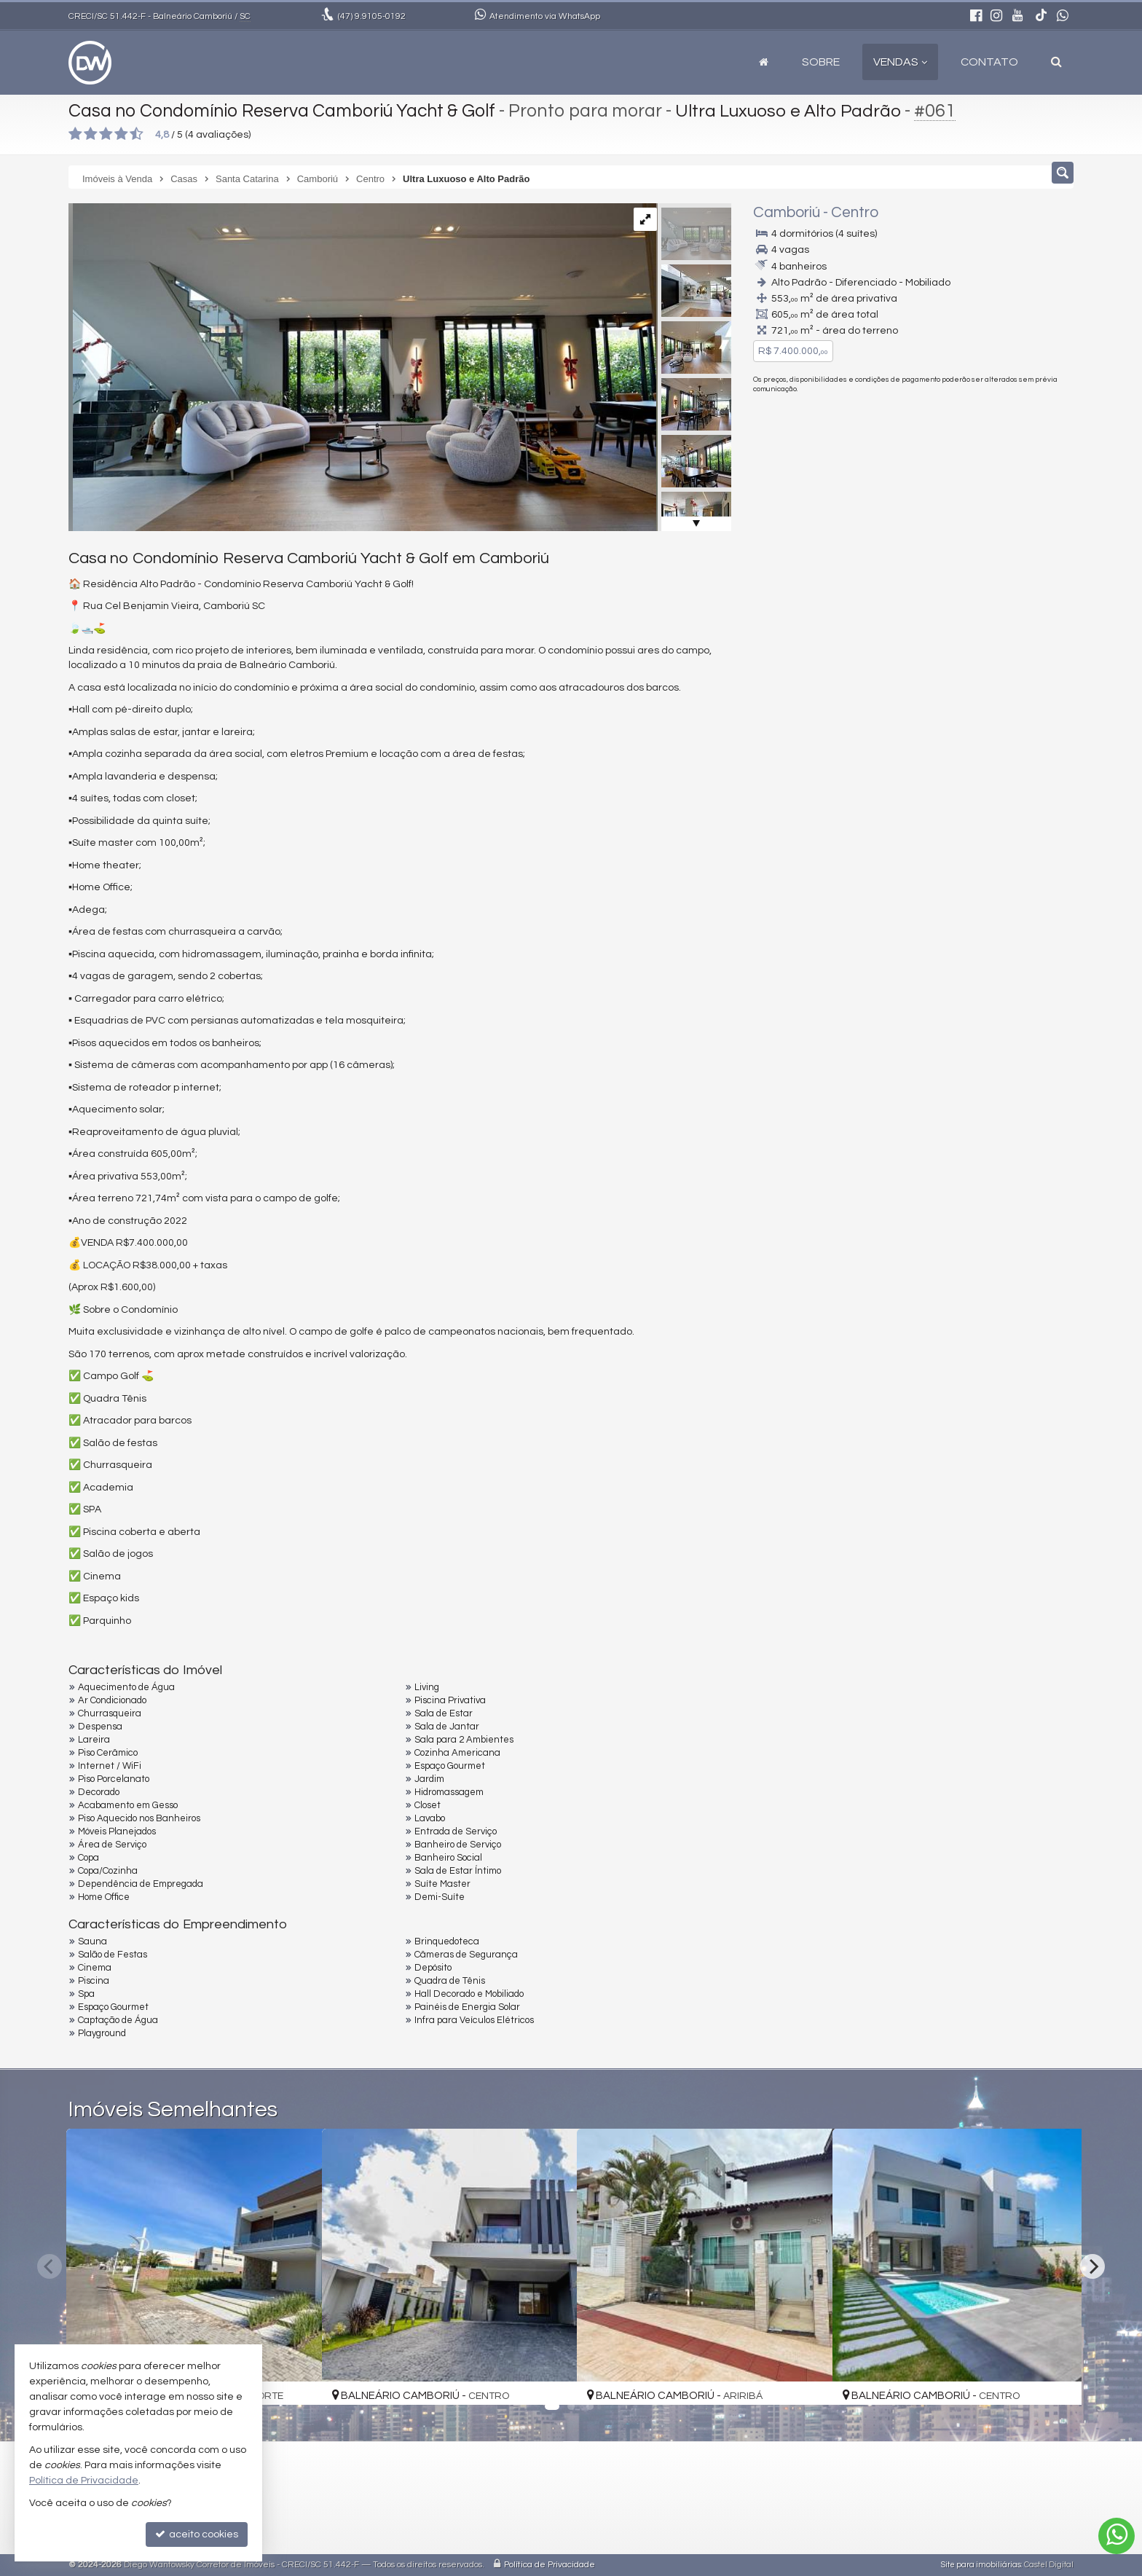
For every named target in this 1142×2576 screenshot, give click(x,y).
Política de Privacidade (549, 2564)
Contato (989, 62)
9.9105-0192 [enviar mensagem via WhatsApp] (372, 16)
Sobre (821, 62)
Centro (854, 212)
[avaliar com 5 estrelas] (136, 134)
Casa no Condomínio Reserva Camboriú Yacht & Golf (285, 110)
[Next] (1092, 2266)
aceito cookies (196, 2534)
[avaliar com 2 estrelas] (91, 134)
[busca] (1056, 62)
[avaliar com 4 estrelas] (121, 134)
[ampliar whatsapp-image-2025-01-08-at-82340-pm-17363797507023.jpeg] (362, 367)
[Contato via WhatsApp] (1116, 2536)
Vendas (900, 62)
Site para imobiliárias (981, 2565)
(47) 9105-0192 (974, 451)
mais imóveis (973, 502)
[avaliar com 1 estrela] (75, 134)
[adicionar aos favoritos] (295, 2381)
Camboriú (786, 212)
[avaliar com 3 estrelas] (106, 134)
